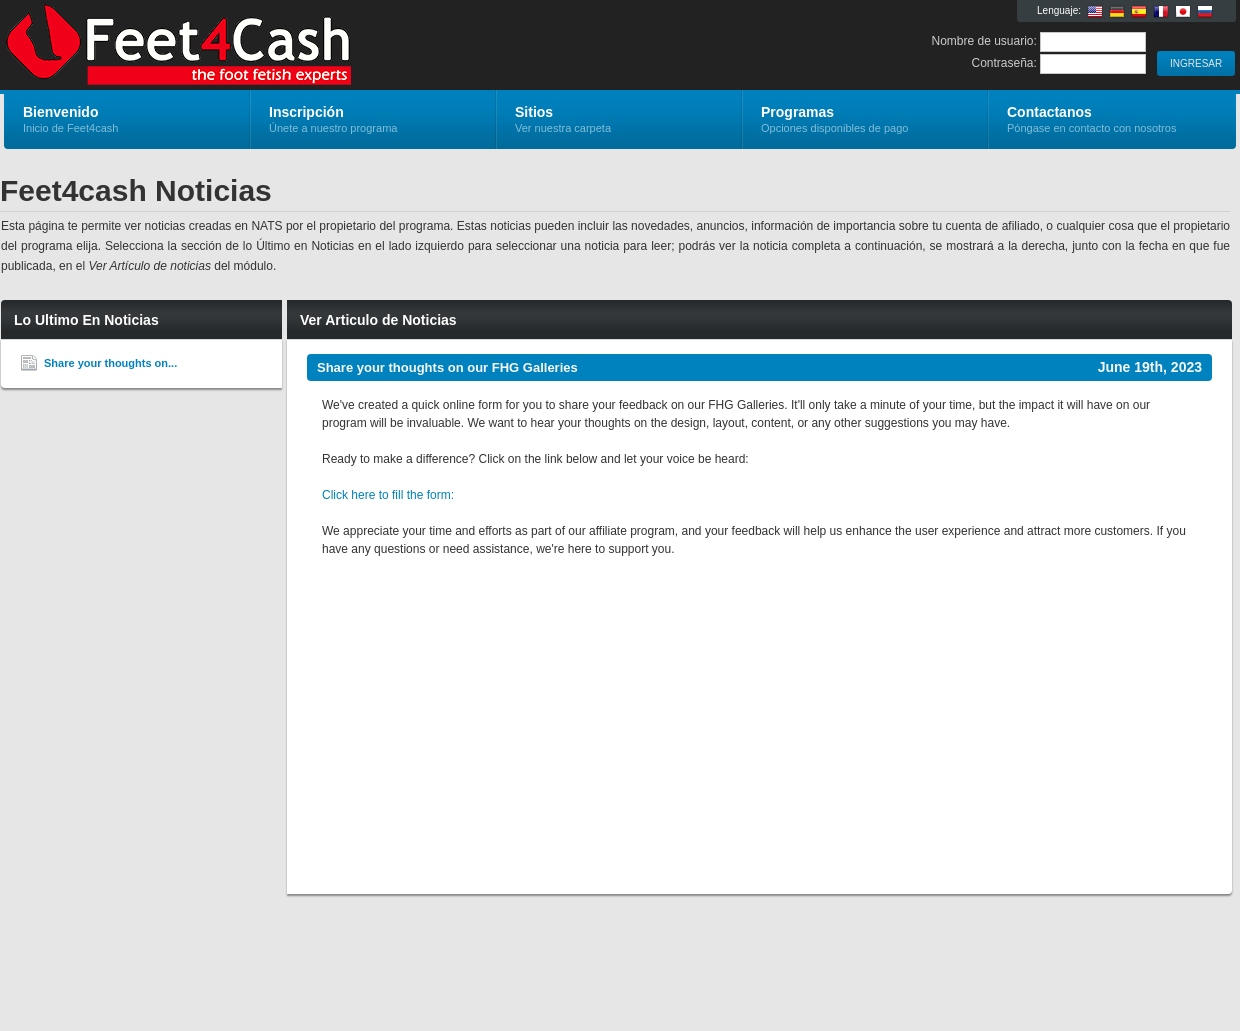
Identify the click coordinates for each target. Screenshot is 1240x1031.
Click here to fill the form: (388, 495)
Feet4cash (242, 46)
